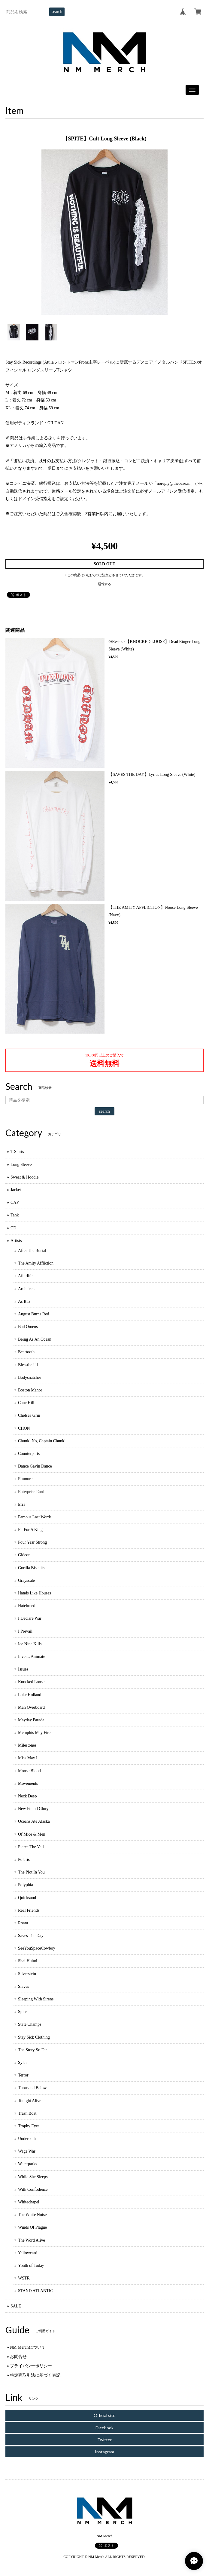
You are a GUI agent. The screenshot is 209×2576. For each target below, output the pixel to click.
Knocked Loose (31, 1682)
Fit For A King (30, 1529)
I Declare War (29, 1618)
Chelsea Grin (29, 1415)
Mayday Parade (31, 1720)
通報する (104, 584)
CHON (24, 1428)
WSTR (24, 2278)
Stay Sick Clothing (34, 2037)
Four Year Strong (32, 1542)
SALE (16, 2306)
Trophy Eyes (28, 2126)
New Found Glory (33, 1808)
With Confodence (33, 2189)
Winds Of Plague (32, 2227)
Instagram (104, 2451)
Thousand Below (32, 2088)
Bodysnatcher (29, 1377)
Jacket (16, 1190)
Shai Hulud (27, 1961)
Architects (26, 1288)
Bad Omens (28, 1326)
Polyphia (25, 1885)
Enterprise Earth (31, 1491)
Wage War (26, 2151)
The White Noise (32, 2214)
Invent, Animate (31, 1656)
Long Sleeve (21, 1164)
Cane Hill (26, 1402)
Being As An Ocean (34, 1339)
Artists (16, 1240)
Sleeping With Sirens (35, 1999)
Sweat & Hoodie (24, 1177)
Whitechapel (28, 2202)
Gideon (24, 1555)
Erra (21, 1504)
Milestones (27, 1745)
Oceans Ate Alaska (34, 1821)
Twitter (104, 2439)
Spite (22, 2011)
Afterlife (25, 1276)
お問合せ (18, 2356)
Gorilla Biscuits (31, 1568)
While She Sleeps (33, 2177)
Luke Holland (29, 1694)
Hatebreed (26, 1605)
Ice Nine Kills (30, 1644)
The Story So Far (32, 2050)
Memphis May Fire (34, 1732)
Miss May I (28, 1758)
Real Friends (28, 1910)
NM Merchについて (28, 2347)
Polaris (24, 1859)
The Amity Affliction (35, 1263)
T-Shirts (17, 1151)
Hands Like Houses (34, 1593)
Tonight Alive (29, 2100)
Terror (23, 2075)
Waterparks (27, 2164)
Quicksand (27, 1897)
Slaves (23, 1986)
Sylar (22, 2062)
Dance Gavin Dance (35, 1466)
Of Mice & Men (31, 1834)
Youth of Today (31, 2265)
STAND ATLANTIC (35, 2291)
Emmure (25, 1479)
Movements (28, 1783)
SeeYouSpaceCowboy (36, 1948)
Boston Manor (30, 1390)
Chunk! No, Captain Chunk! (42, 1441)
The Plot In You (31, 1872)
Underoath (27, 2138)
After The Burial (32, 1250)
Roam (23, 1923)
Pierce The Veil (31, 1847)
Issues (23, 1669)
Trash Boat (27, 2113)
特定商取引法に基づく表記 (35, 2375)
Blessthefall (28, 1365)
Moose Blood (29, 1771)
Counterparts (29, 1453)
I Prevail (25, 1631)
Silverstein (27, 1974)
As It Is (24, 1301)
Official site (104, 2415)
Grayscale (26, 1580)
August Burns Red (33, 1314)
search (57, 11)
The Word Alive (31, 2240)
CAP (15, 1202)
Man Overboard (31, 1707)
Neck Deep (27, 1796)
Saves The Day (31, 1935)
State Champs (29, 2024)
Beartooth (26, 1352)
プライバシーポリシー (31, 2366)
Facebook (104, 2427)
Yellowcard (27, 2253)
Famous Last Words (34, 1517)
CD (13, 1228)
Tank (15, 1215)
